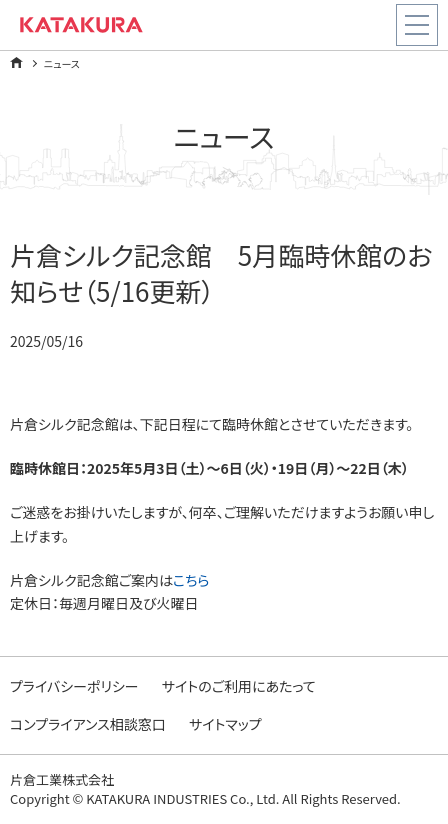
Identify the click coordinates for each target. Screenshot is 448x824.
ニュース (62, 63)
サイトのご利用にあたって (239, 686)
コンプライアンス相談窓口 (88, 724)
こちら (191, 580)
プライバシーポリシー (74, 686)
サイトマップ (225, 724)
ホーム (16, 62)
